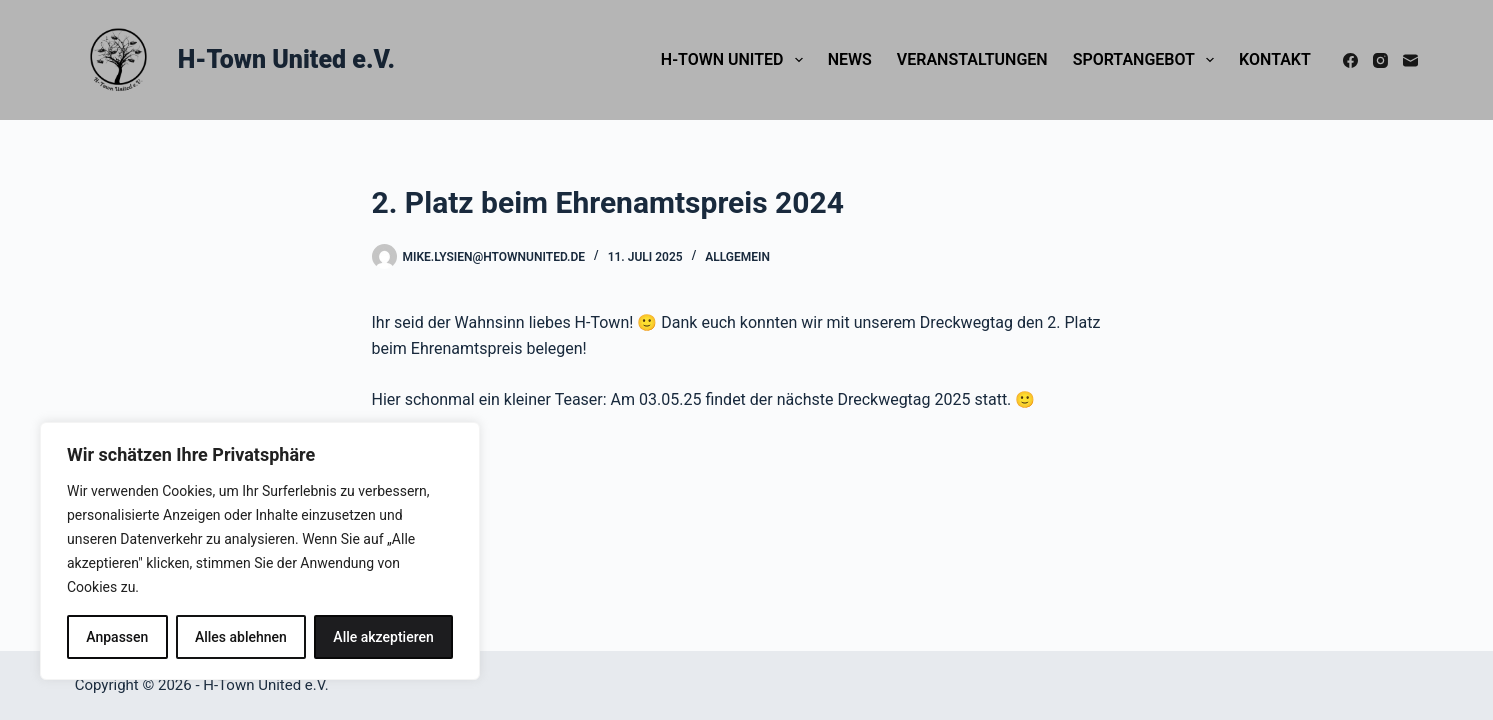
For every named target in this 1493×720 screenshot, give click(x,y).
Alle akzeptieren (383, 637)
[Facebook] (1350, 60)
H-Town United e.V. (286, 59)
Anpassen (117, 637)
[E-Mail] (1410, 60)
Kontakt (1275, 59)
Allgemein (737, 257)
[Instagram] (1380, 60)
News (850, 59)
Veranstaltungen (972, 59)
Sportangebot (1147, 60)
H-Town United (736, 60)
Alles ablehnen (241, 637)
